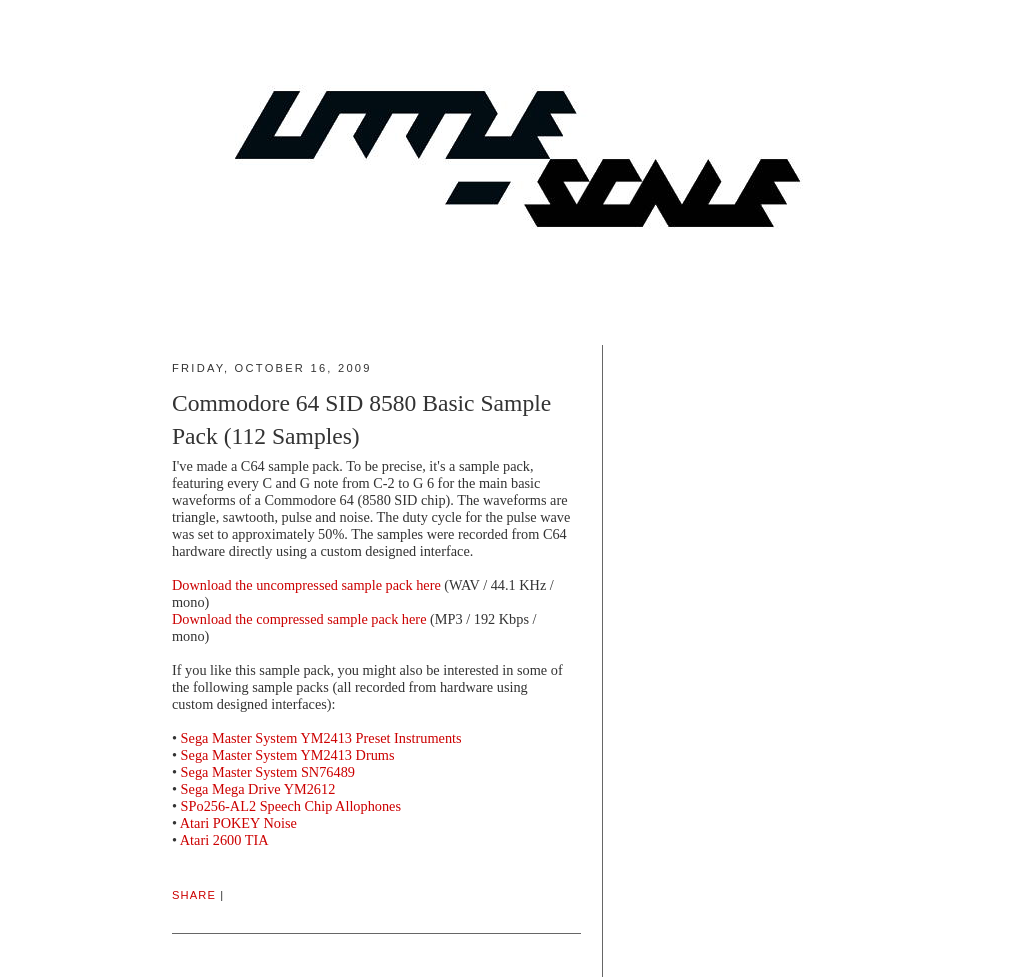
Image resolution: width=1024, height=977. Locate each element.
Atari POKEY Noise (238, 823)
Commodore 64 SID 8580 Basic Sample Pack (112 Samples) (361, 419)
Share (194, 895)
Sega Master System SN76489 (268, 772)
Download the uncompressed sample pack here (306, 585)
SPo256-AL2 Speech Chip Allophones (291, 806)
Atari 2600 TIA (224, 840)
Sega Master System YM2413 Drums (288, 755)
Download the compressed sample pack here (299, 619)
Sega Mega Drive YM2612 (258, 789)
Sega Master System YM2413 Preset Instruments (321, 738)
